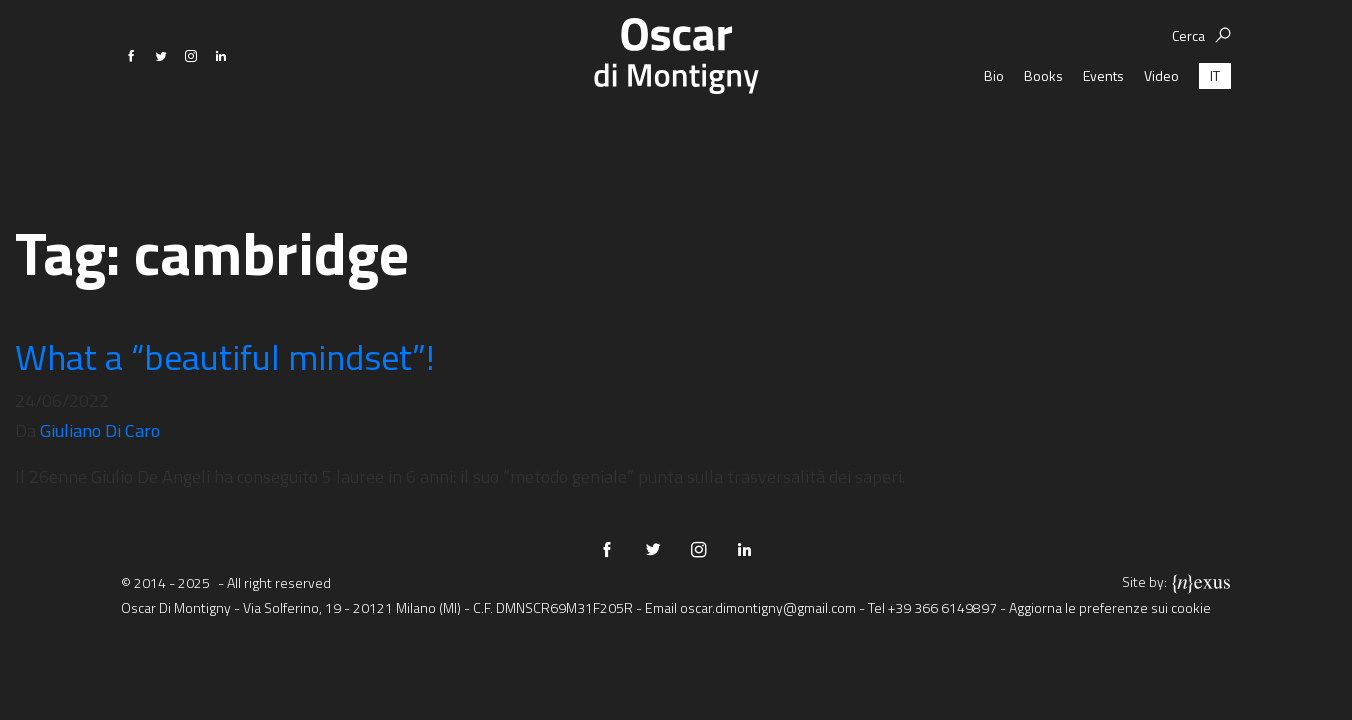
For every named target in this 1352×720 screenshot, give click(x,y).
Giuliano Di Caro (100, 430)
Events (1103, 139)
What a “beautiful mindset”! (225, 356)
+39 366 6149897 (942, 607)
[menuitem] (1215, 139)
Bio (994, 139)
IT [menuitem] (1215, 139)
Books (1043, 139)
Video (1161, 139)
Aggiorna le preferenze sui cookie (1110, 607)
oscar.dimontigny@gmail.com (768, 607)
